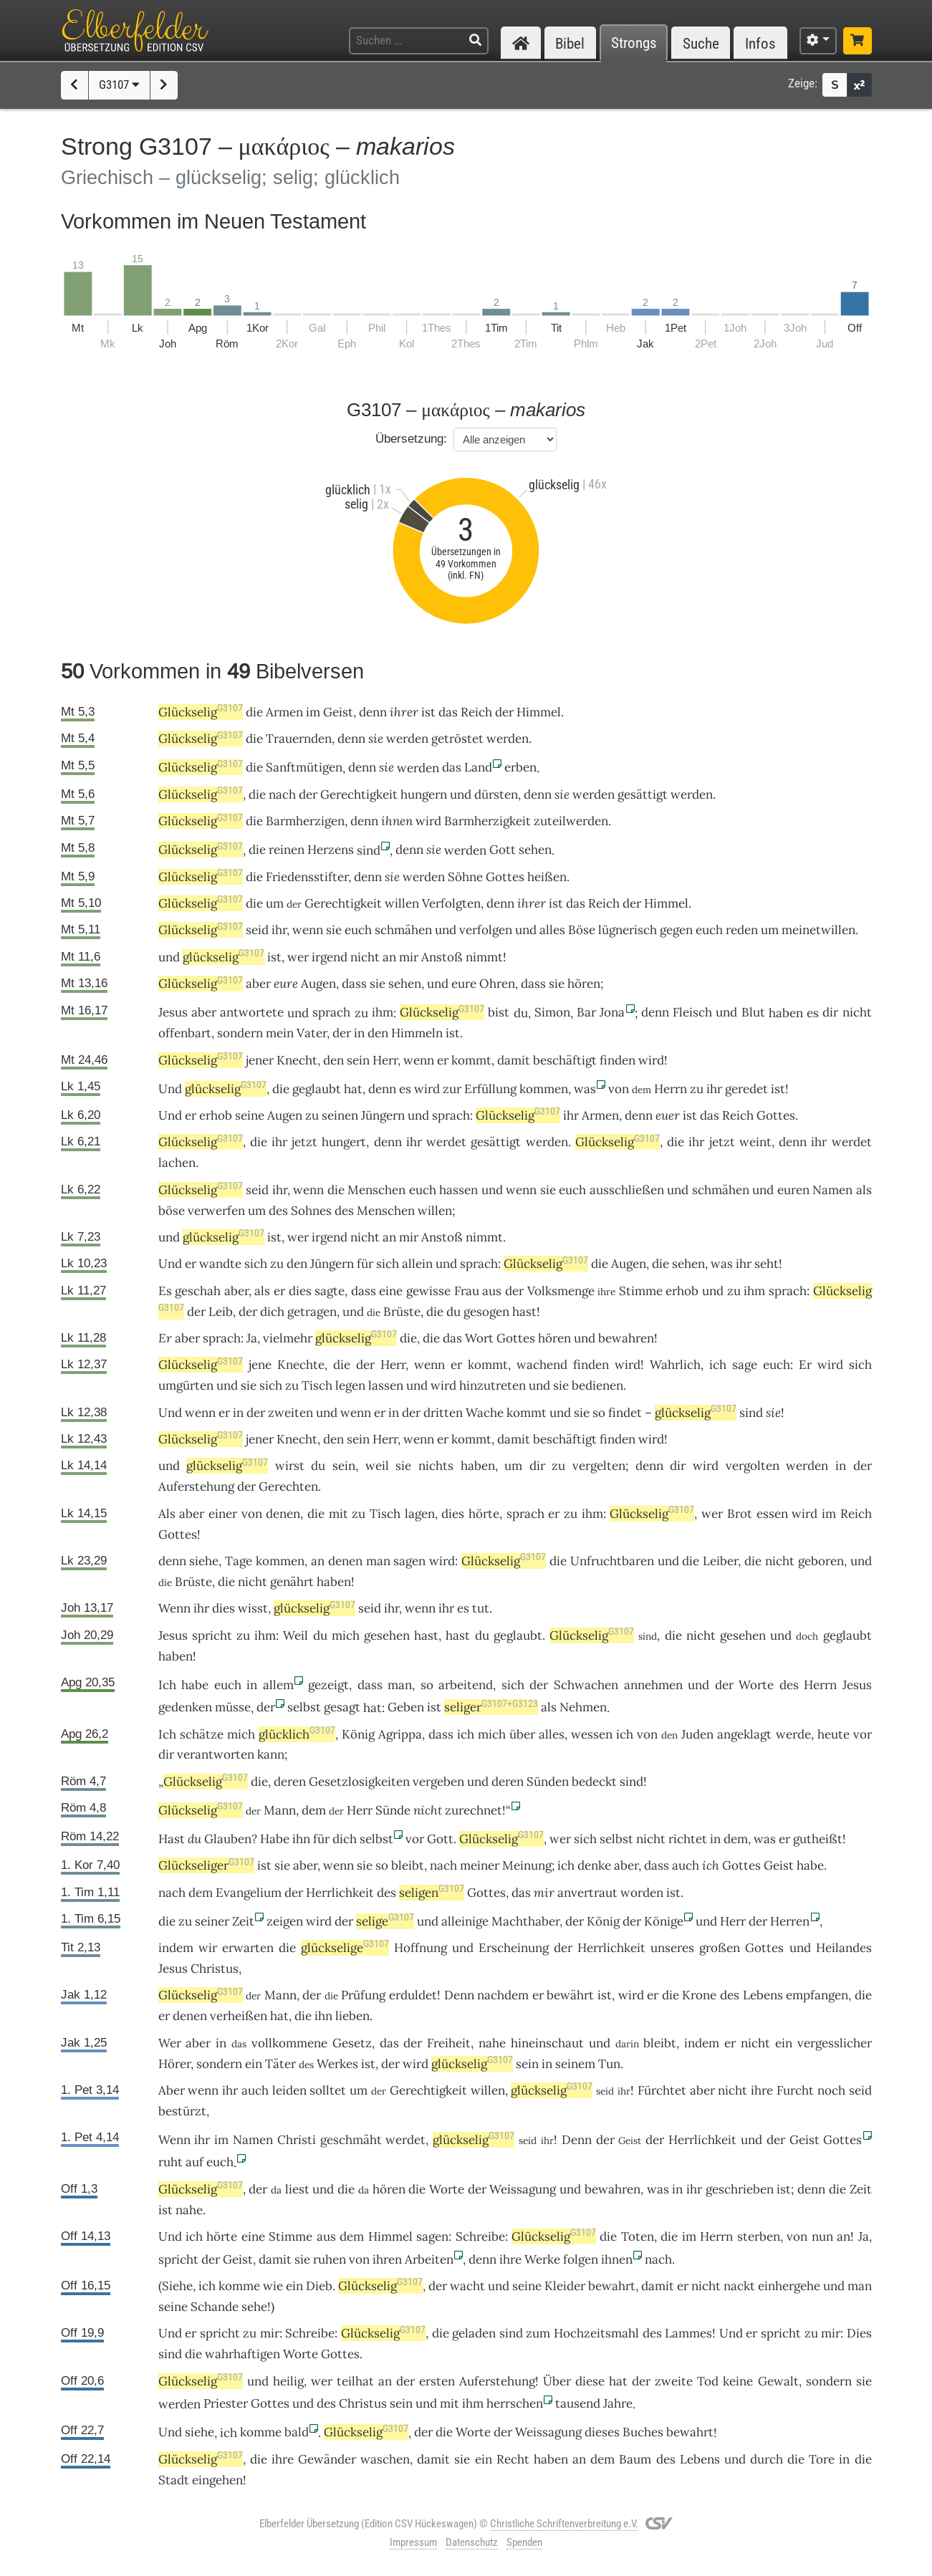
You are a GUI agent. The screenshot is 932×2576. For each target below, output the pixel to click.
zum (538, 2333)
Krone (699, 1995)
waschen (385, 2459)
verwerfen (216, 1211)
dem (314, 1810)
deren (507, 1781)
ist (428, 712)
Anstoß (442, 957)
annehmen (653, 1685)
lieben (352, 2016)
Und (170, 1089)
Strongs (634, 43)
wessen (591, 1734)
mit (338, 1514)
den (377, 1033)
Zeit (243, 1921)
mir (408, 957)
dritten (443, 1413)
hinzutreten (492, 1385)
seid (257, 930)
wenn (307, 930)
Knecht (297, 1060)
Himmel (539, 712)
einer (222, 1514)
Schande (215, 2307)
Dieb (319, 2286)
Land (478, 767)
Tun (609, 2064)
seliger (491, 1707)
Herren (790, 1921)
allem (278, 1685)
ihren (387, 2259)
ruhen (329, 2259)
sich (255, 1264)
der (504, 712)
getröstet (457, 738)
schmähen (403, 930)
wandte (220, 1264)
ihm (382, 1012)
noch (831, 2090)
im (313, 712)
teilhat (355, 2381)
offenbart (184, 1033)
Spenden (524, 2542)
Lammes (688, 2333)
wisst (253, 1608)
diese (590, 2381)
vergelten (598, 1466)
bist (498, 1012)
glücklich (297, 1734)
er (190, 1115)
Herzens (330, 849)
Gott (502, 849)
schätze (202, 1734)
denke (594, 1865)
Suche (701, 43)
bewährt (570, 1995)
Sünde (392, 1810)
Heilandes (844, 1948)
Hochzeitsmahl (596, 2333)
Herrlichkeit (340, 1892)
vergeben (438, 1781)
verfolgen (485, 930)
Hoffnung (420, 1948)
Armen (284, 712)
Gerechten (288, 1486)
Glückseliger (206, 1865)
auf (194, 2162)
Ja (863, 2236)
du (194, 1839)
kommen (543, 1089)
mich (346, 1635)
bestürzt (182, 2111)
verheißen (238, 2016)
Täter (280, 2064)
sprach (331, 1012)
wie (273, 2286)
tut (480, 1608)
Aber (171, 2090)
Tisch (317, 1385)
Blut (753, 1012)
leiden (289, 2090)
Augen (318, 983)
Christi (296, 2140)
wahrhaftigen (242, 2354)
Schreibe (480, 2236)
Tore (822, 2459)
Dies (859, 2333)
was (585, 1089)
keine (738, 2381)
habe (810, 1865)
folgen (580, 2259)
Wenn (174, 1608)
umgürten (185, 1385)
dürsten (496, 794)
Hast (171, 1839)
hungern (423, 794)
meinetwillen (818, 930)
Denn (459, 1995)
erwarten (248, 1948)
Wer (169, 2043)
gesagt (342, 1707)
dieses (602, 2432)
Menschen (376, 1190)
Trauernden (299, 738)
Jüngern (383, 1115)
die (254, 712)
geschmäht (351, 2140)
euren (793, 1190)
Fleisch (692, 1012)
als (864, 1190)
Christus (215, 1968)
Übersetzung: (411, 439)
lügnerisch (627, 930)
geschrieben (740, 2189)
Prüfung (363, 1995)
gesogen (486, 1312)
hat (618, 2381)
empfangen (817, 1995)
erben (520, 767)
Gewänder (327, 2459)
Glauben (227, 1839)
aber (258, 983)
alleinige (465, 1921)
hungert (344, 1142)
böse (171, 1211)
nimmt (484, 957)
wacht (467, 2286)
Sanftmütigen (304, 767)
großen (719, 1948)
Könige (663, 1921)
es (463, 1608)
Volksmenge (561, 1291)
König (358, 1734)
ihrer (404, 712)
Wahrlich (675, 1365)
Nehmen (583, 1707)
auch (685, 1865)
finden (617, 1060)
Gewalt (778, 2381)
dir (830, 1012)
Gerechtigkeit (359, 794)
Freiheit (449, 2043)
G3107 (119, 84)
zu (312, 1115)
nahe (492, 2043)
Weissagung (522, 2189)
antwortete (252, 1012)
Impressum (413, 2542)
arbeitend (465, 1685)
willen (402, 903)
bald (296, 2432)
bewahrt (611, 2286)
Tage (238, 1561)
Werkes (337, 2064)
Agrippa (400, 1734)
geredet (746, 1089)
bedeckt (594, 1781)
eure (286, 983)
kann (270, 1754)
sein (358, 1060)
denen (345, 1561)
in (359, 1033)
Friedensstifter (307, 877)
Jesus (173, 1012)
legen (350, 1385)
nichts (435, 1466)
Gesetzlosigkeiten (359, 1781)
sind (751, 1413)
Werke (542, 2259)
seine (249, 1115)
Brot (739, 1514)
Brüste (402, 1312)
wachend (542, 1365)
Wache (485, 1413)
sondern (240, 1033)
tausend (577, 2403)
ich (710, 1865)
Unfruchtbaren (612, 1561)
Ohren (497, 983)
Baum (635, 2459)
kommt (471, 1060)
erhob (215, 1115)
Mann (280, 1810)
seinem (575, 2064)
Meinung (527, 1865)
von (618, 1089)
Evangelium (249, 1892)
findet (625, 1413)
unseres (672, 1948)
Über (557, 2381)
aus (491, 1291)
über (522, 1734)
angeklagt (744, 1734)
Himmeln (417, 1033)
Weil (295, 1635)
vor (862, 1734)
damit (513, 1060)
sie (375, 738)
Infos (760, 43)
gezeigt (328, 1685)
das (448, 712)
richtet (687, 1839)
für (365, 1264)
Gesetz (352, 2043)
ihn (323, 2016)
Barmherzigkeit (487, 821)
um (275, 903)
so (598, 1413)
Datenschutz (472, 2542)
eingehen (217, 2480)
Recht (512, 2459)
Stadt (173, 2480)
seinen (340, 1115)
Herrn (670, 1089)
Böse (581, 930)
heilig (288, 2381)
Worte (756, 1685)
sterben (758, 2236)
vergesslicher (834, 2043)
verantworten (215, 1754)
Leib (220, 1312)
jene (260, 1365)
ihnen (397, 821)
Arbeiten (429, 2259)
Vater (312, 1033)
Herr (385, 1060)
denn (373, 712)
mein (280, 1033)
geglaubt (316, 1089)
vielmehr (287, 1338)
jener (260, 1060)
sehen (535, 849)
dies (300, 1291)
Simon (552, 1012)
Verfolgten (451, 903)
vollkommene (289, 2043)
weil (377, 1466)
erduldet (413, 1995)
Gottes (505, 877)
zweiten (290, 1413)
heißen (547, 877)
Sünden (548, 1781)
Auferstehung (196, 1486)
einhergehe (789, 2286)
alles (552, 930)
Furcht (795, 2090)
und (460, 794)
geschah (198, 1291)
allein (417, 1264)
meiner (479, 1865)
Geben (406, 1707)
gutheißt (817, 1839)
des (278, 1211)
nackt (739, 2286)
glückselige (345, 1948)
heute (833, 1734)
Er (165, 1338)
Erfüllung (490, 1089)
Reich (476, 712)
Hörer (174, 2064)
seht (766, 1264)
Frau (466, 1291)
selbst (304, 1707)
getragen (312, 1312)
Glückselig (200, 712)
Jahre (618, 2403)
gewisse (428, 1291)
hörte (484, 1514)
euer (667, 1115)
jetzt (304, 1142)
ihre (762, 2090)
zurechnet (473, 1810)
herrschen (514, 2403)
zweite (674, 2381)
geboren (821, 1561)
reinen (286, 849)
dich (272, 1312)
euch (358, 930)
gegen (676, 930)
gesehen (387, 1635)
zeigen (284, 1921)
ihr (714, 1089)
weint (755, 1142)
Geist (338, 712)
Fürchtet (662, 2090)
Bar (586, 1012)
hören (583, 983)
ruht (170, 2162)
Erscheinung (514, 1948)
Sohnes (311, 1211)
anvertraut (587, 1892)
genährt (292, 1582)
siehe (203, 1561)
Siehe (177, 2286)
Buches (643, 2432)
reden (742, 930)
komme (239, 2286)
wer (298, 957)
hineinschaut (547, 2043)
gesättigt (643, 794)
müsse (233, 1707)
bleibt (407, 1865)
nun (822, 2236)
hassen (458, 1190)
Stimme (641, 1291)
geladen (474, 2333)
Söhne (465, 877)
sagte (329, 1291)
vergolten (752, 1466)
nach (443, 1865)
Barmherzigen (305, 821)
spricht (212, 1635)
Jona (612, 1012)
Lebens (763, 1995)
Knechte (301, 1365)
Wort (479, 1338)
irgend (329, 957)
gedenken (185, 1707)
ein (483, 2459)
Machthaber (525, 1921)
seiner (212, 1921)
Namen (832, 1190)
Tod (708, 2381)
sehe (254, 2307)
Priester (225, 2403)
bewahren (626, 1338)
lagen (420, 1514)
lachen (177, 1163)
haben (478, 1466)
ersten (437, 2381)
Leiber (720, 1561)
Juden (697, 1734)
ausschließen (627, 1190)
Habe (274, 1839)
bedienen (597, 1385)
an (389, 957)
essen (772, 1514)
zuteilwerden (571, 821)
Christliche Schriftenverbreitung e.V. (564, 2523)
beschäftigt (565, 1060)
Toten (637, 2236)
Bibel (570, 43)
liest (297, 2189)
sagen (409, 1561)
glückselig (223, 957)
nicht (365, 957)
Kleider (564, 2286)
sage (744, 1365)
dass (354, 983)
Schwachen (586, 1685)
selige (385, 1921)
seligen (431, 1892)
